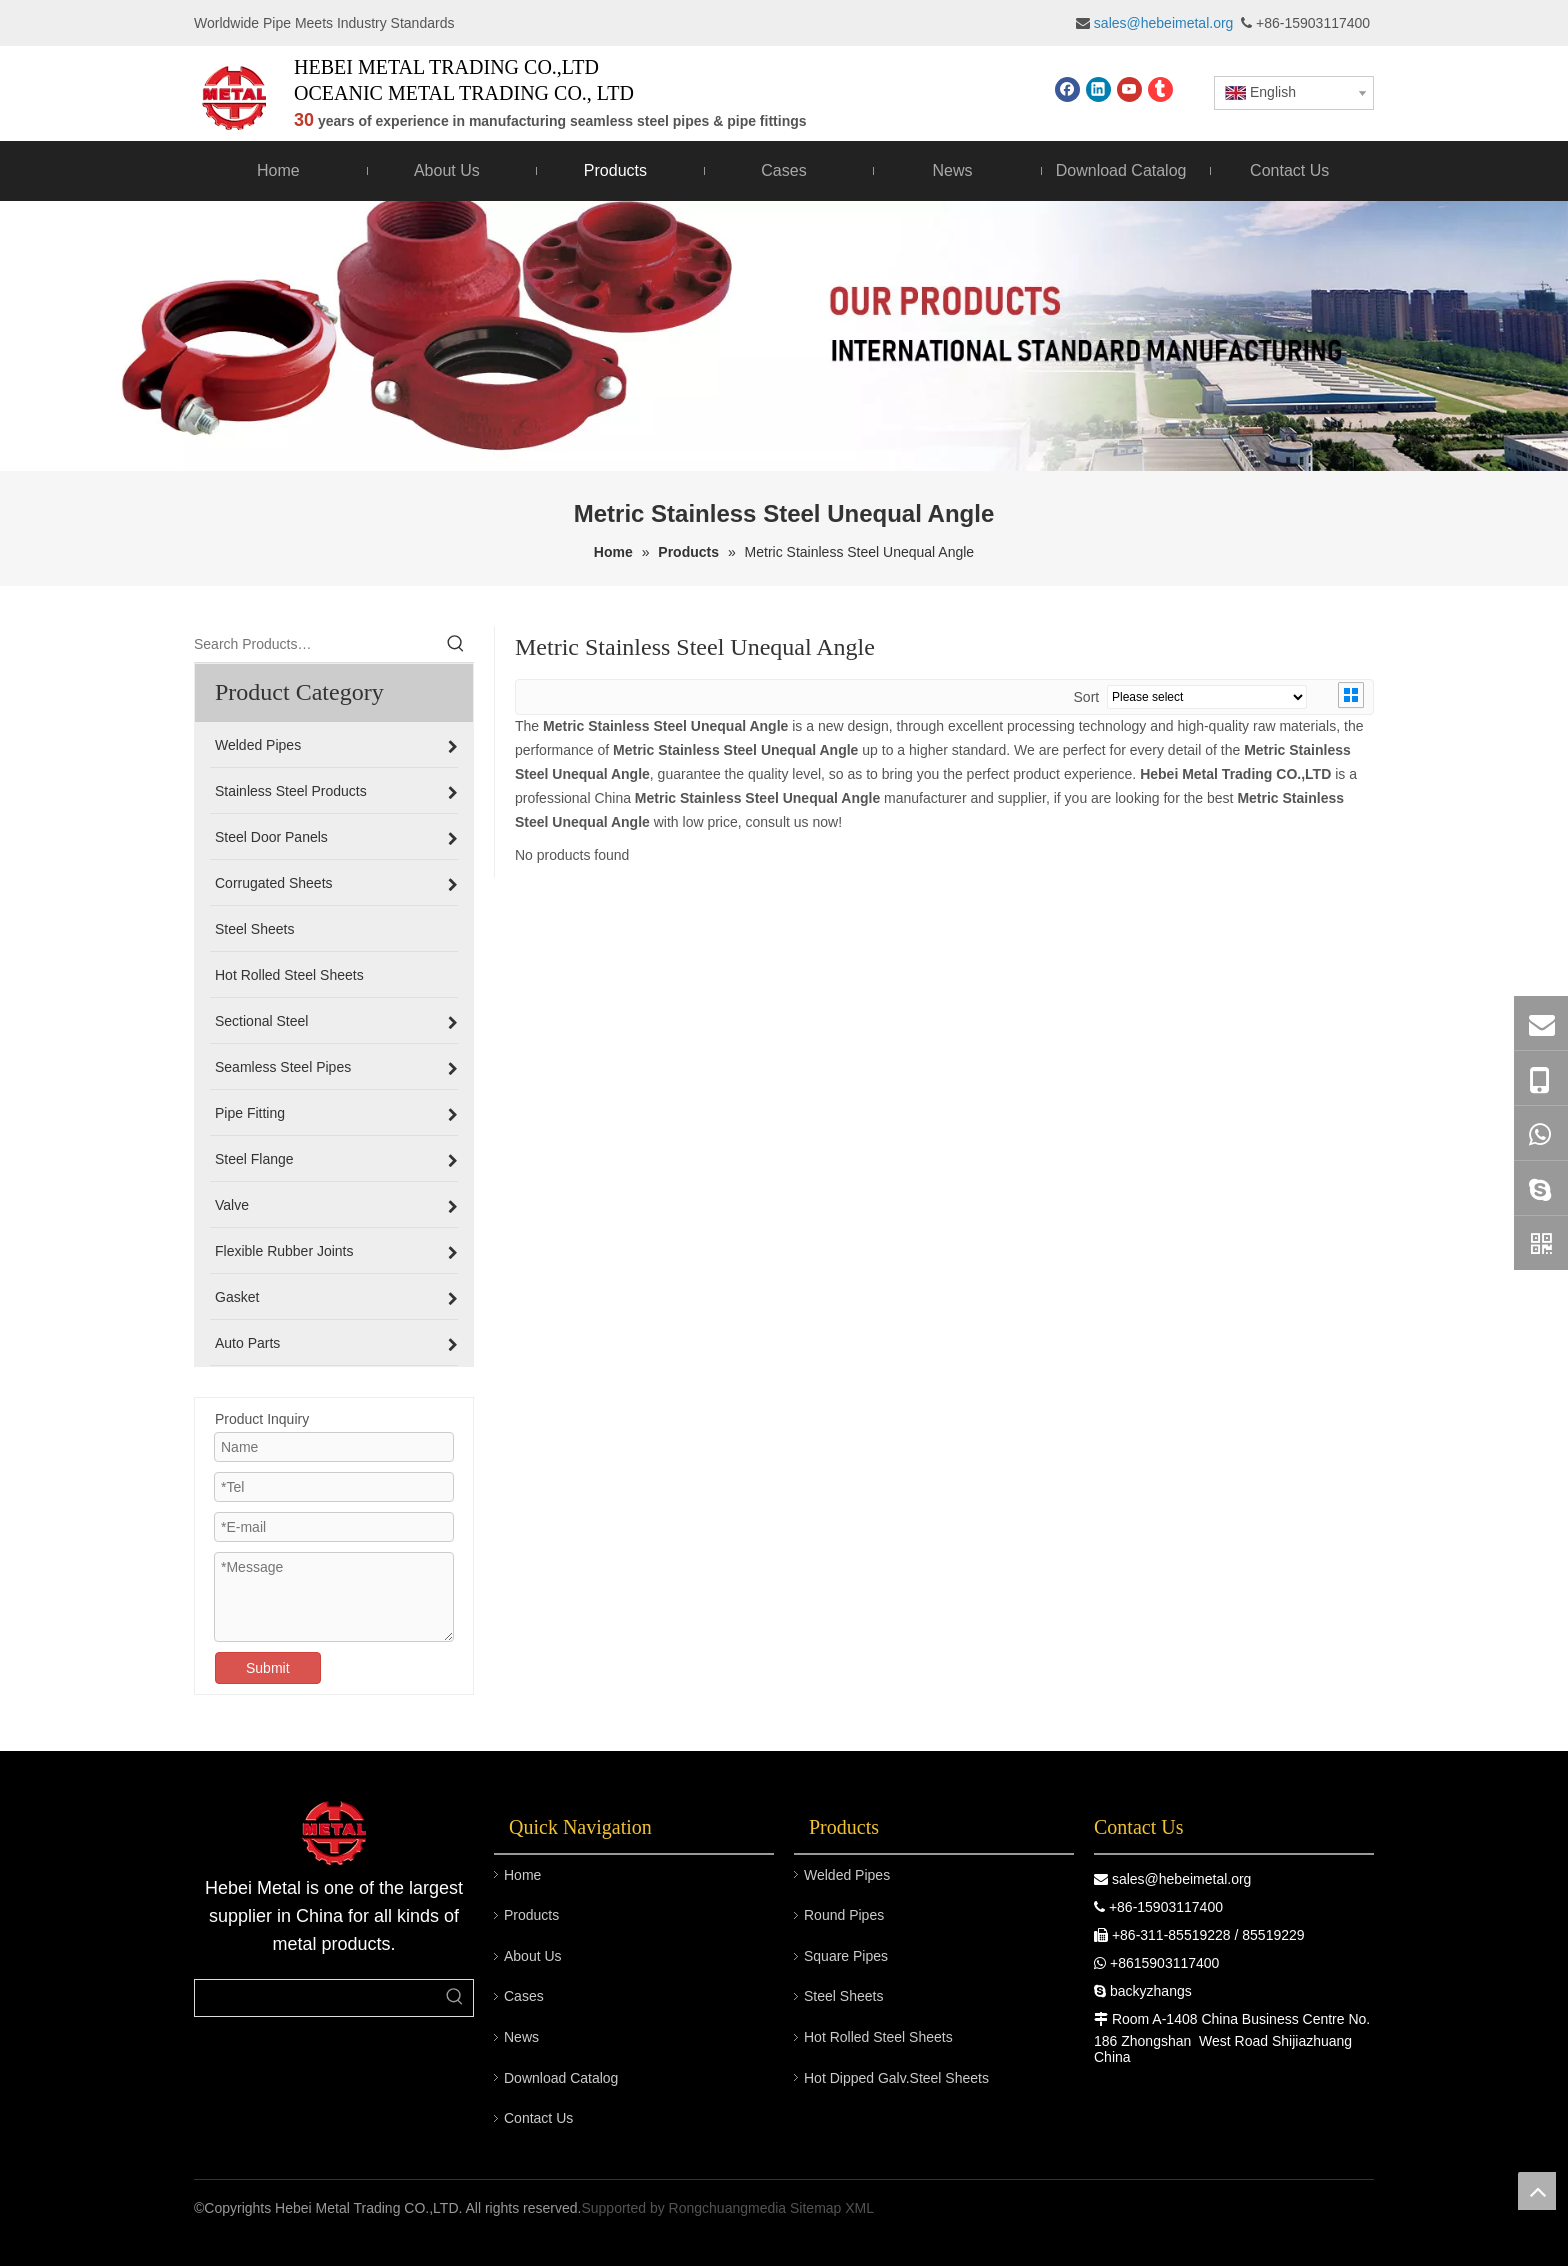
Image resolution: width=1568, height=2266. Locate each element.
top (1537, 2191)
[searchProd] (316, 1998)
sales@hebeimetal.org (1182, 1879)
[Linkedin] (1098, 89)
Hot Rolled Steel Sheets (878, 2037)
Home (522, 1875)
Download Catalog (561, 2078)
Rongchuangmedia (728, 2208)
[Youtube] (1129, 89)
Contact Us (538, 2118)
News (521, 2037)
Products (531, 1915)
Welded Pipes (847, 1875)
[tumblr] (1160, 89)
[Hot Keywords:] (456, 644)
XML (859, 2208)
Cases (524, 1996)
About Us (533, 1956)
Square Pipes (846, 1956)
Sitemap (815, 2208)
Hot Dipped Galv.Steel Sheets (896, 2078)
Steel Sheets (843, 1996)
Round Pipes (844, 1915)
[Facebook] (1067, 89)
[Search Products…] (316, 644)
